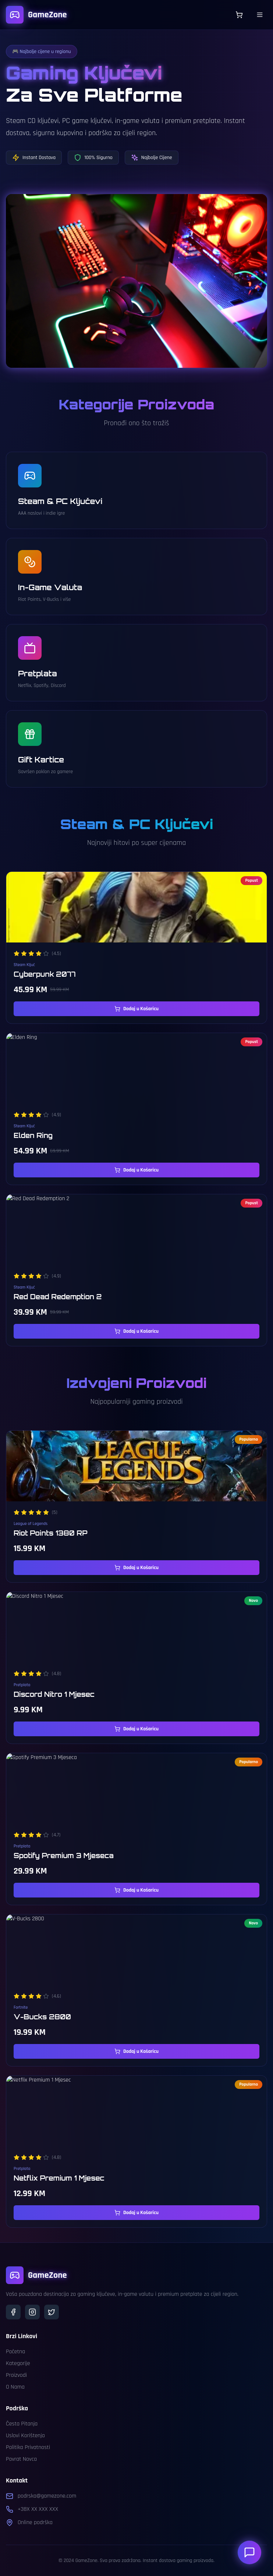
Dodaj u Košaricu (136, 1008)
